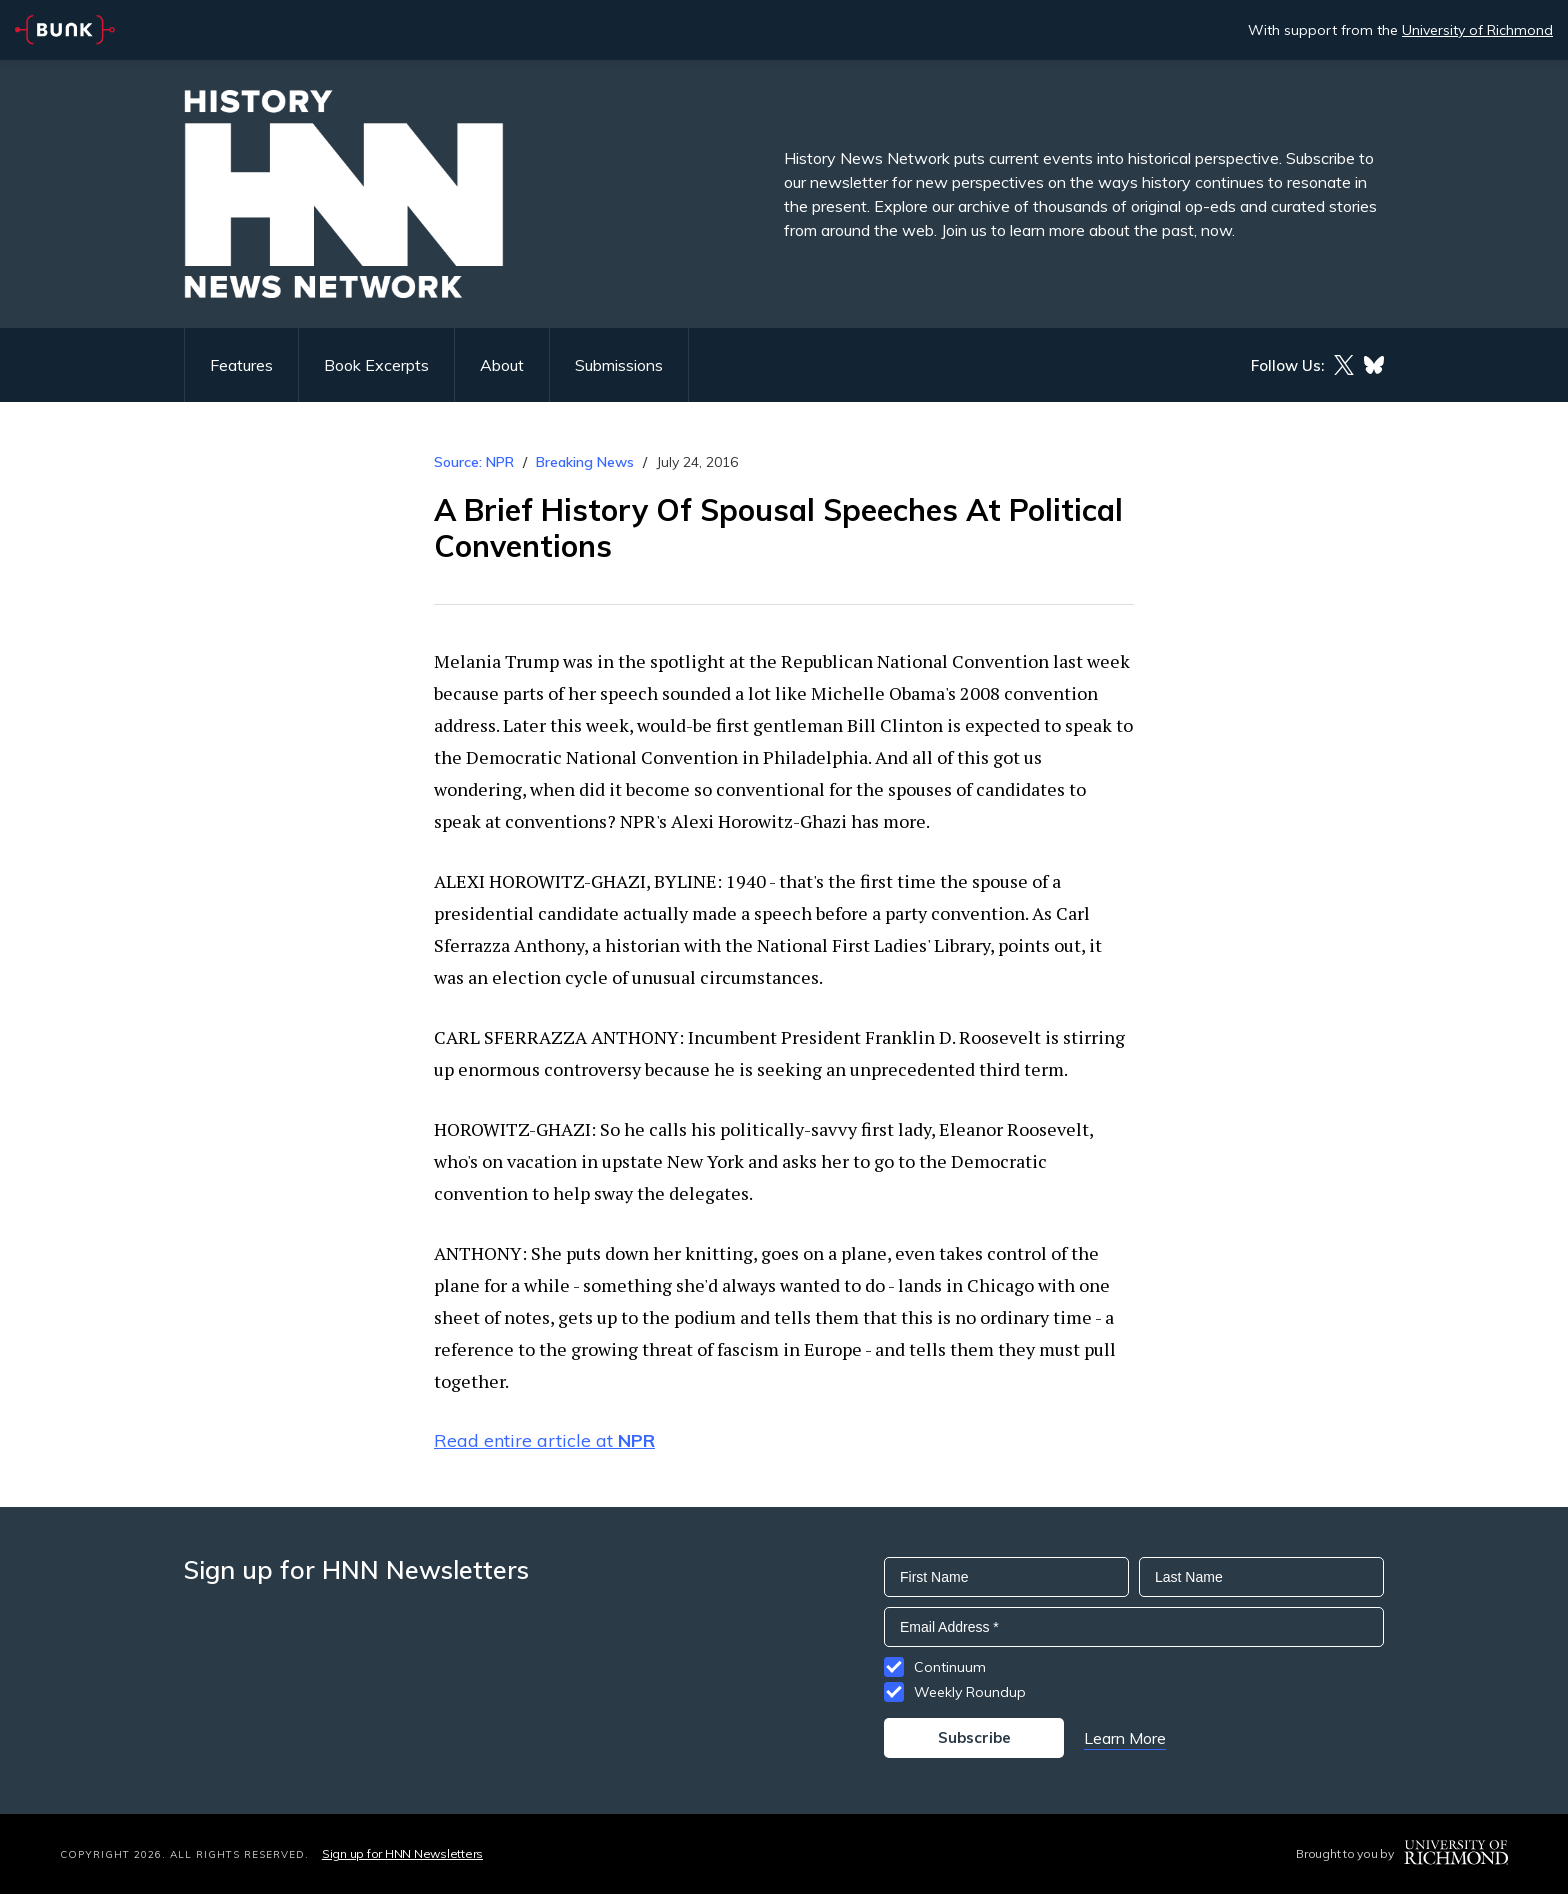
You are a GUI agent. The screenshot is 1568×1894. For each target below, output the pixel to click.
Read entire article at (544, 1440)
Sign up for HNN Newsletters (402, 1853)
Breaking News (585, 462)
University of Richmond (1477, 30)
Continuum (950, 1667)
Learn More (1125, 1738)
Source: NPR (474, 462)
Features (241, 365)
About (502, 365)
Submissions (619, 365)
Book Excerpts (376, 365)
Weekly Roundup (970, 1692)
